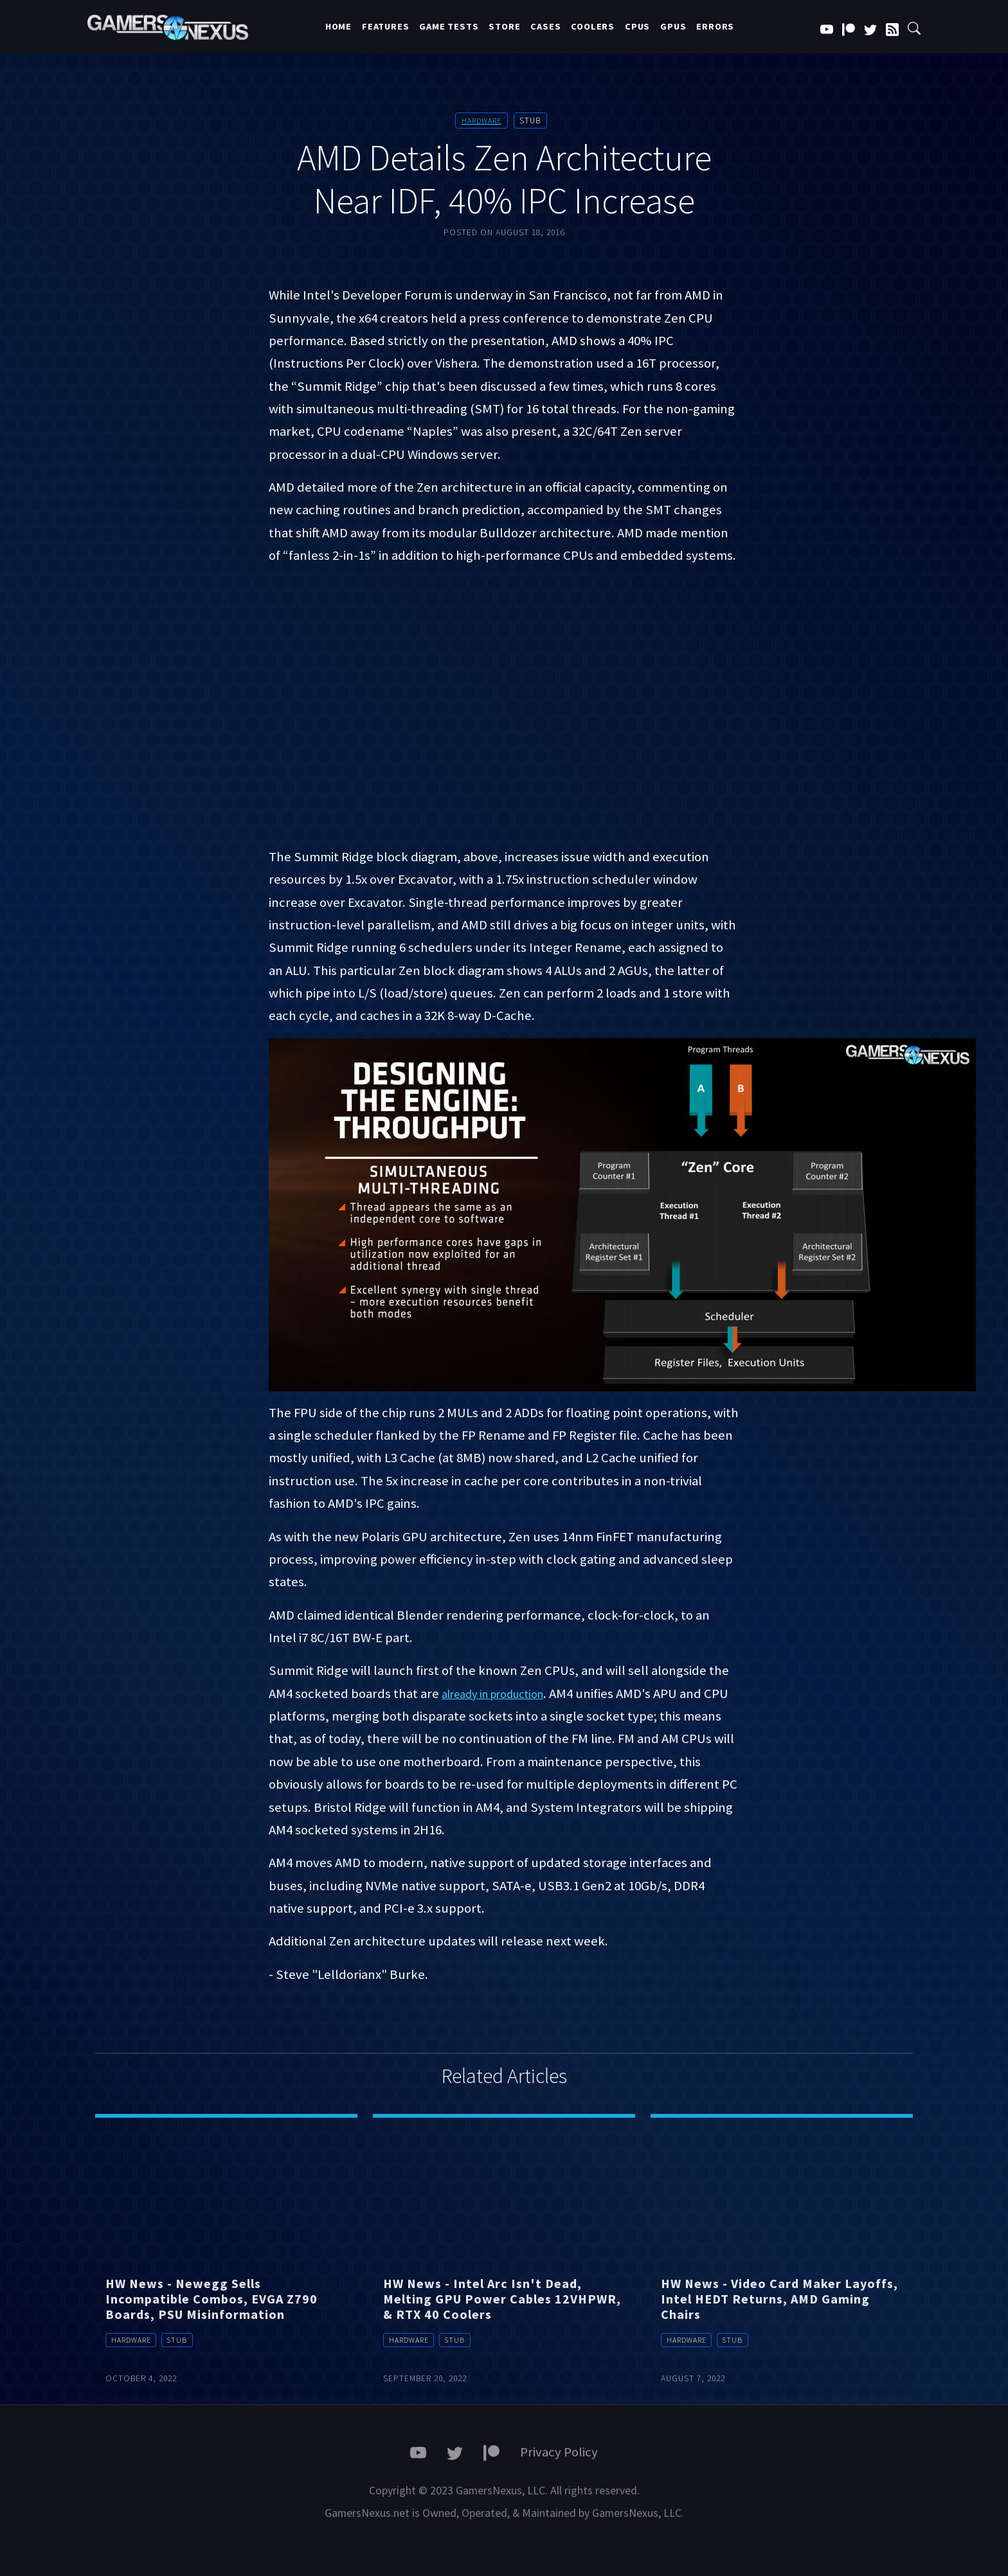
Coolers (593, 26)
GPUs (673, 26)
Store (504, 26)
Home (338, 26)
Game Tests (448, 26)
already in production (503, 1693)
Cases (545, 26)
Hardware (481, 120)
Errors (715, 26)
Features (385, 26)
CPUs (637, 26)
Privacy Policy (559, 2452)
